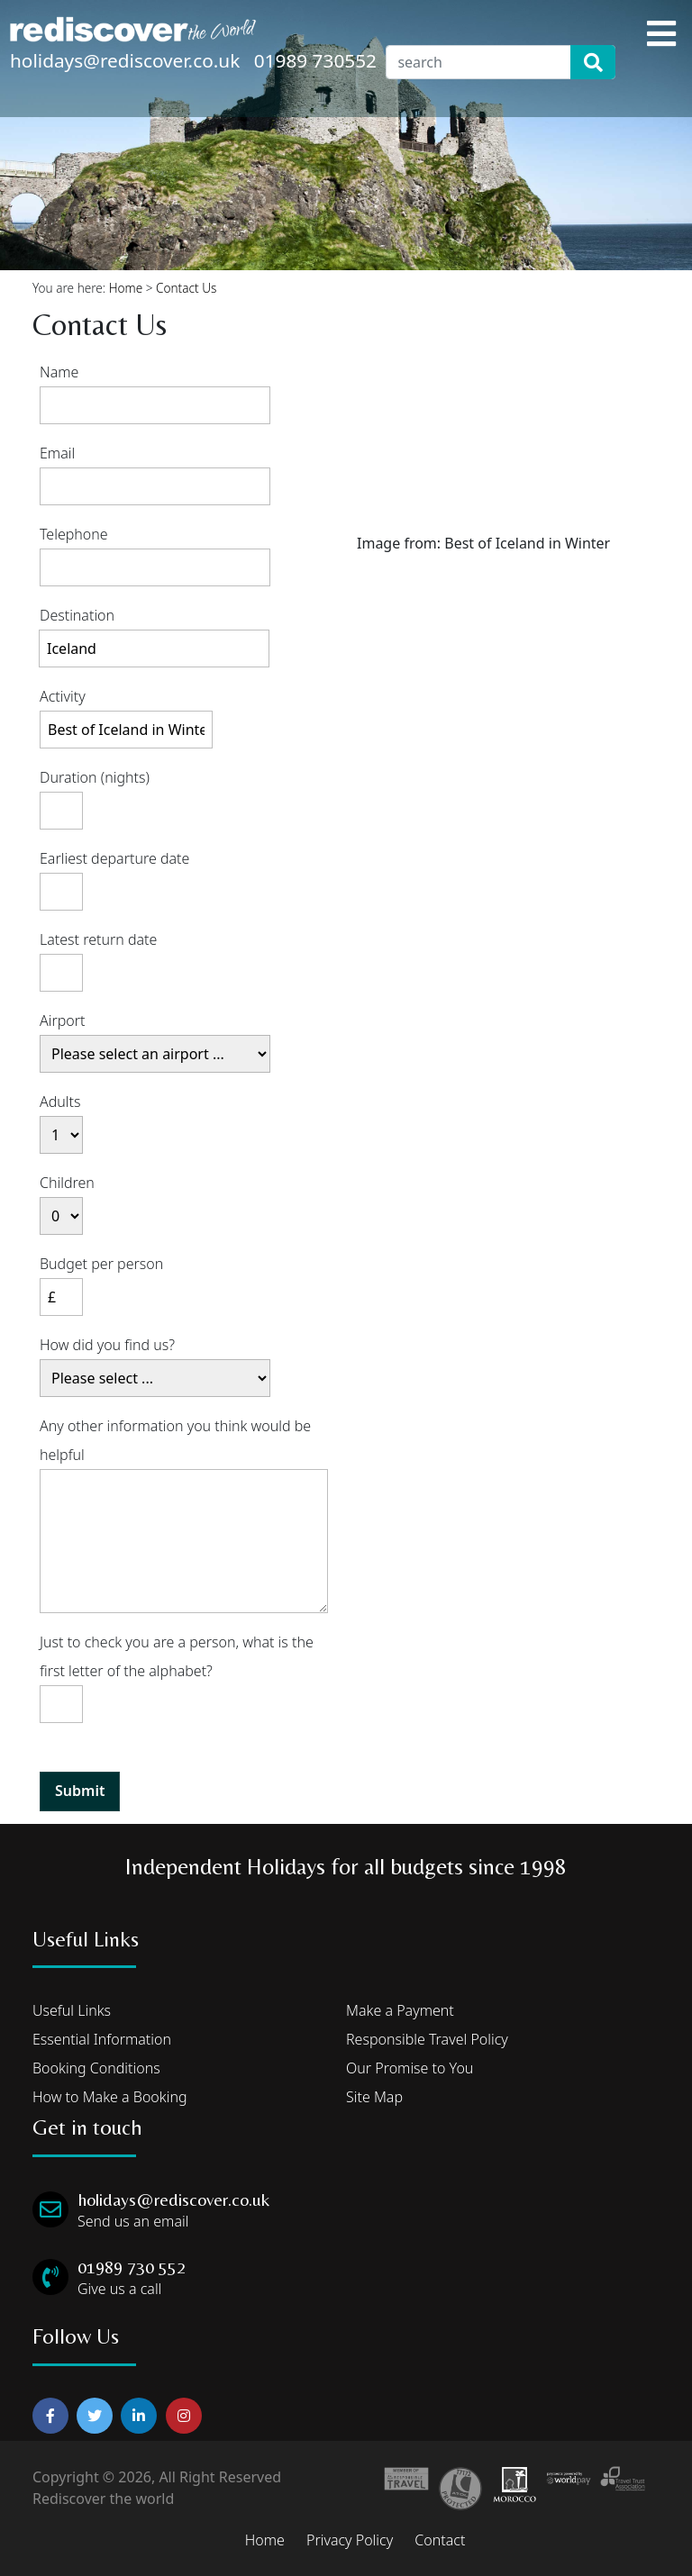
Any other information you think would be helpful (175, 1440)
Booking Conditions (96, 2068)
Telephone (74, 534)
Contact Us (186, 287)
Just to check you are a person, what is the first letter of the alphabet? (177, 1656)
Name (59, 372)
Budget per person (101, 1264)
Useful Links (71, 2010)
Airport (63, 1020)
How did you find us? (107, 1345)
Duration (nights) (95, 777)
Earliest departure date (114, 858)
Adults (60, 1101)
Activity (63, 696)
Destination (77, 615)
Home (126, 287)
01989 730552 (315, 60)
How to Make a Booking (109, 2097)
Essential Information (101, 2039)
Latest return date (98, 939)
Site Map (374, 2097)
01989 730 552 (131, 2266)
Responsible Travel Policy (427, 2039)
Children (67, 1183)
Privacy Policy (349, 2540)
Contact (439, 2540)
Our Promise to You (409, 2068)
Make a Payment (400, 2010)
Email (57, 453)
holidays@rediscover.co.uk (125, 60)
